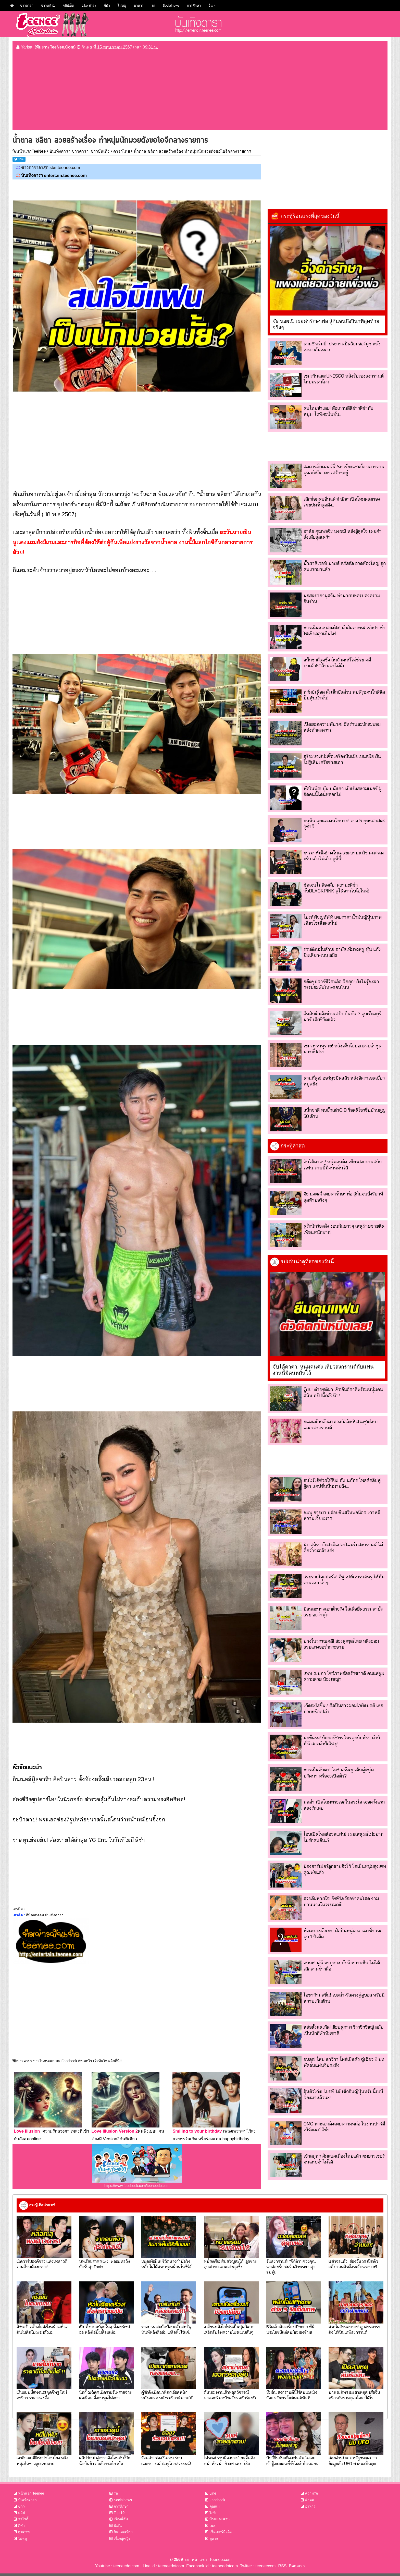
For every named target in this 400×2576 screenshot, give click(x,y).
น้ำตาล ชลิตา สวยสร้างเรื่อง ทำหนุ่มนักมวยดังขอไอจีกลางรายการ (192, 151)
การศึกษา (194, 5)
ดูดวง (213, 2538)
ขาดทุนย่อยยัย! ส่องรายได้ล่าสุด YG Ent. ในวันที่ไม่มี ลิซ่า (78, 1839)
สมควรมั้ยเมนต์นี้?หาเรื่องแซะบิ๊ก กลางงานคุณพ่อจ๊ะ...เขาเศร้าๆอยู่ (344, 469)
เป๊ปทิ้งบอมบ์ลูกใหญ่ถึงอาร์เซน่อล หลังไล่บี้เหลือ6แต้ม (104, 2329)
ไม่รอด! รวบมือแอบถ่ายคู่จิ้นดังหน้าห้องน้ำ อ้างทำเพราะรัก (229, 2460)
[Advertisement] (200, 89)
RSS (282, 2566)
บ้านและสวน (219, 2519)
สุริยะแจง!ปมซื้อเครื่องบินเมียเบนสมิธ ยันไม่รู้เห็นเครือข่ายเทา (342, 759)
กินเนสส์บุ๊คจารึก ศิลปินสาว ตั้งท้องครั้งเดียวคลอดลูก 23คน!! (83, 1779)
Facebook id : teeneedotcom (211, 2566)
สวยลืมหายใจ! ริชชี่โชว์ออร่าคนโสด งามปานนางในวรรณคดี (341, 1901)
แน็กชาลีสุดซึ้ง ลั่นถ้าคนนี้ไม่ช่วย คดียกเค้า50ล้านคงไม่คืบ (337, 663)
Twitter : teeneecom (257, 2566)
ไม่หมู (122, 5)
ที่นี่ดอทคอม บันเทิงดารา (45, 1915)
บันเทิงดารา (27, 2500)
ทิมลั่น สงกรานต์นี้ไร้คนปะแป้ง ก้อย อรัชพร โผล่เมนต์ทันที (291, 2394)
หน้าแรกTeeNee (31, 151)
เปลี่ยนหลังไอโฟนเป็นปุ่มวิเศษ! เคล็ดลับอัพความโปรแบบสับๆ (229, 2329)
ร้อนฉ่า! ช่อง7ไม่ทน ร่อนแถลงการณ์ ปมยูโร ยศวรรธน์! (166, 2460)
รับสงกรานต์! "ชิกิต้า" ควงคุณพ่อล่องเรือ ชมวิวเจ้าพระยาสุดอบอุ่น (291, 2266)
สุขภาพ (24, 2532)
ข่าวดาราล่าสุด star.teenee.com (50, 167)
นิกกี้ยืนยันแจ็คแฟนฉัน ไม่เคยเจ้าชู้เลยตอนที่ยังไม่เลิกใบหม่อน (292, 2460)
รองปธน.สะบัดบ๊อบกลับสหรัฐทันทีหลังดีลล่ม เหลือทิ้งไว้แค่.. (166, 2329)
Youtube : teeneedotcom (117, 2566)
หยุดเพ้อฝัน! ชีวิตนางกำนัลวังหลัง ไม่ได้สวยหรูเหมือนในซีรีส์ (166, 2263)
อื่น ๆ (212, 5)
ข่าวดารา (26, 5)
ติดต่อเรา (295, 2566)
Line (212, 2493)
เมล (212, 2525)
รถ (153, 5)
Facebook (217, 2500)
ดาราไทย (121, 151)
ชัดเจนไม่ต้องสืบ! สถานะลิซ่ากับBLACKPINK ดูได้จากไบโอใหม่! (336, 888)
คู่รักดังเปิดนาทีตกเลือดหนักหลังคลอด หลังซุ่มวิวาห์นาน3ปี (167, 2394)
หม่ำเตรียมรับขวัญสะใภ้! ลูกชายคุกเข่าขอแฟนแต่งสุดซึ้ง (230, 2263)
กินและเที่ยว (123, 2532)
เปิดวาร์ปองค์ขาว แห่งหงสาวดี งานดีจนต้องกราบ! (42, 2263)
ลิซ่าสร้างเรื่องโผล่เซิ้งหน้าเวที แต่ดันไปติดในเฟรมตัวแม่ (43, 2329)
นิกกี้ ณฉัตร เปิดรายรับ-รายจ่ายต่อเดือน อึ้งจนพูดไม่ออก (105, 2394)
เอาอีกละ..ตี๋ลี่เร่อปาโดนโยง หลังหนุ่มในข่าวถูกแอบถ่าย (42, 2460)
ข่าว (21, 2506)
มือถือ (118, 2525)
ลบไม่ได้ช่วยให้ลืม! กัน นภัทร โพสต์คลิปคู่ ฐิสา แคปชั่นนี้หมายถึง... (342, 1483)
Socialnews (171, 5)
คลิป (21, 2513)
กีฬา (107, 5)
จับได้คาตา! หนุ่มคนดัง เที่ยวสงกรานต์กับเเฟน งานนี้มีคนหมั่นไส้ (343, 1164)
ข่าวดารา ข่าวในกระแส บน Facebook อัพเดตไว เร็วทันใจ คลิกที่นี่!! (69, 2061)
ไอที (212, 2513)
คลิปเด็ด (68, 5)
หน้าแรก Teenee (31, 2493)
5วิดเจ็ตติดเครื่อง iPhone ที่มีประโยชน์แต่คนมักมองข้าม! (290, 2329)
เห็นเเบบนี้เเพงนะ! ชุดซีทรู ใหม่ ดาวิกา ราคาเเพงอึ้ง (42, 2394)
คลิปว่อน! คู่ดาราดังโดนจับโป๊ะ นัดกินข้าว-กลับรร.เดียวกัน (104, 2460)
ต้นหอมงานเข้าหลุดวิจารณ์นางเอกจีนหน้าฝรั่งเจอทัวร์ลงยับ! (231, 2394)
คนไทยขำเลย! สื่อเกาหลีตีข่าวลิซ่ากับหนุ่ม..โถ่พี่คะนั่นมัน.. (338, 411)
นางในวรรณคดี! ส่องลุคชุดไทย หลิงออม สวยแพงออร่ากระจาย (341, 1644)
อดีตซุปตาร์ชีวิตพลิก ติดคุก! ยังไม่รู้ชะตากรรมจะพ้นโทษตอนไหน (341, 984)
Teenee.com (220, 2559)
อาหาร (139, 5)
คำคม (309, 2500)
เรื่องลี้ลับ (121, 2519)
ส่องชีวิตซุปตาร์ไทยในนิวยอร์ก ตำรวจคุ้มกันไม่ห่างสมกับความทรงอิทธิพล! (98, 1799)
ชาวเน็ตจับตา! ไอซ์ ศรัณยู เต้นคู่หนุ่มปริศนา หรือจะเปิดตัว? (339, 1773)
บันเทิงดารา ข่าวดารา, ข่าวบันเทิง (79, 151)
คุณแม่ (214, 2506)
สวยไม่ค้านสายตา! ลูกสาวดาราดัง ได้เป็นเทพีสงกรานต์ (354, 2329)
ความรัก (311, 2493)
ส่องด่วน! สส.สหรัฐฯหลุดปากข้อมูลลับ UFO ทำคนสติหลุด (353, 2460)
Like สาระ (89, 5)
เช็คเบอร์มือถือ (220, 2532)
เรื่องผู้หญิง (122, 2538)
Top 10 (119, 2513)
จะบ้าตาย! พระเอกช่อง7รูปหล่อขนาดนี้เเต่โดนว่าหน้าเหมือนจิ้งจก (88, 1819)
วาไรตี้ (23, 2519)
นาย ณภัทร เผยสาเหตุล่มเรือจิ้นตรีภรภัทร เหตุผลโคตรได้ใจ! (354, 2394)
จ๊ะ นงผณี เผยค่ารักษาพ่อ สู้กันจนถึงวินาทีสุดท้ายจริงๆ (326, 324)
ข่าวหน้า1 (48, 5)
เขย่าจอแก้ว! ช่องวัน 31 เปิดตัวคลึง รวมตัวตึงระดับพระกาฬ (353, 2263)
